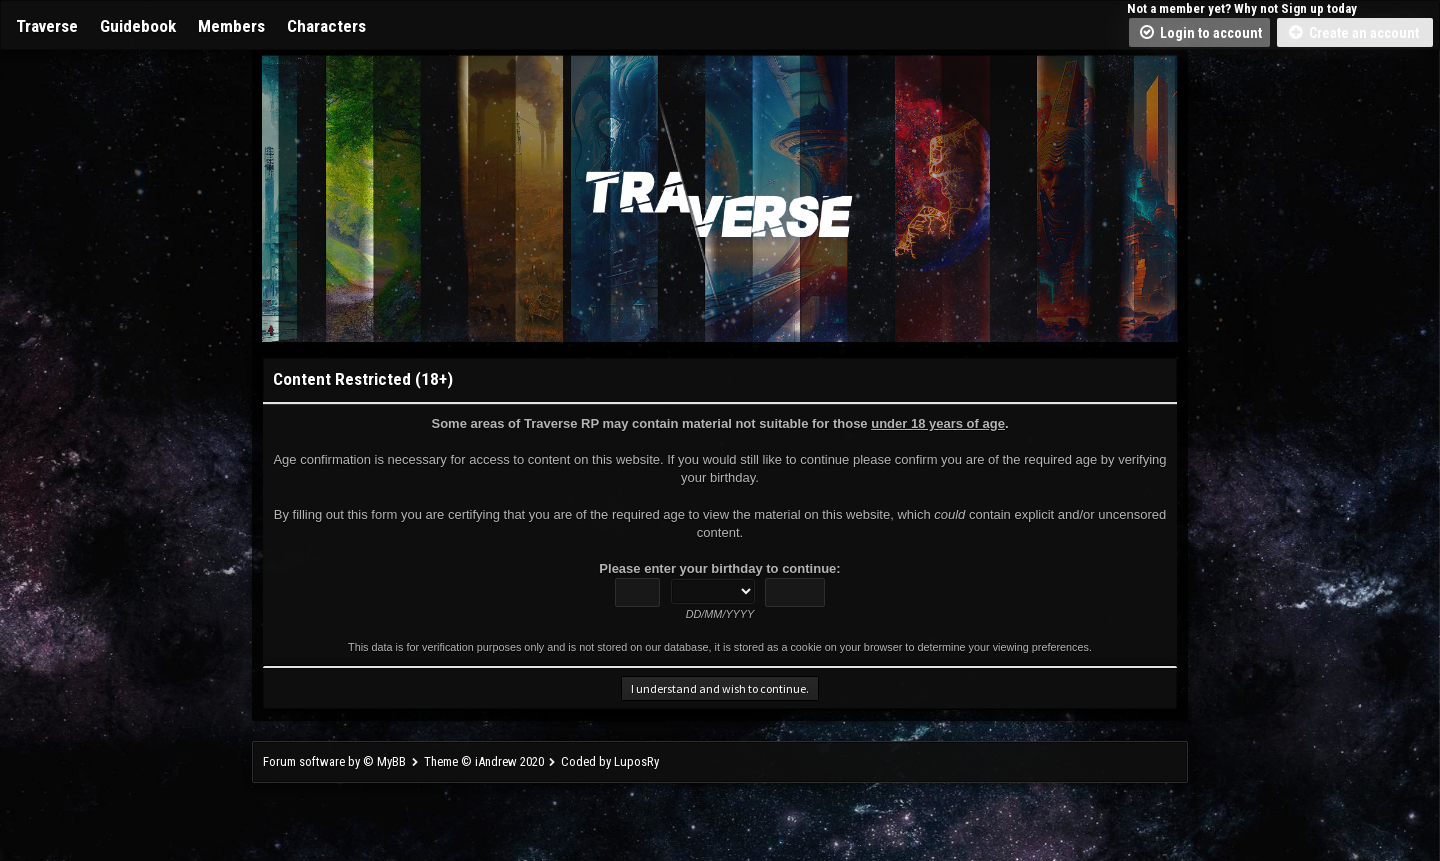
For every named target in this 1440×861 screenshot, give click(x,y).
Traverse (47, 26)
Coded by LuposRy (610, 761)
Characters (326, 26)
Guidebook (138, 26)
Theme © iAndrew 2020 (484, 761)
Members (231, 26)
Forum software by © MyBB (336, 761)
